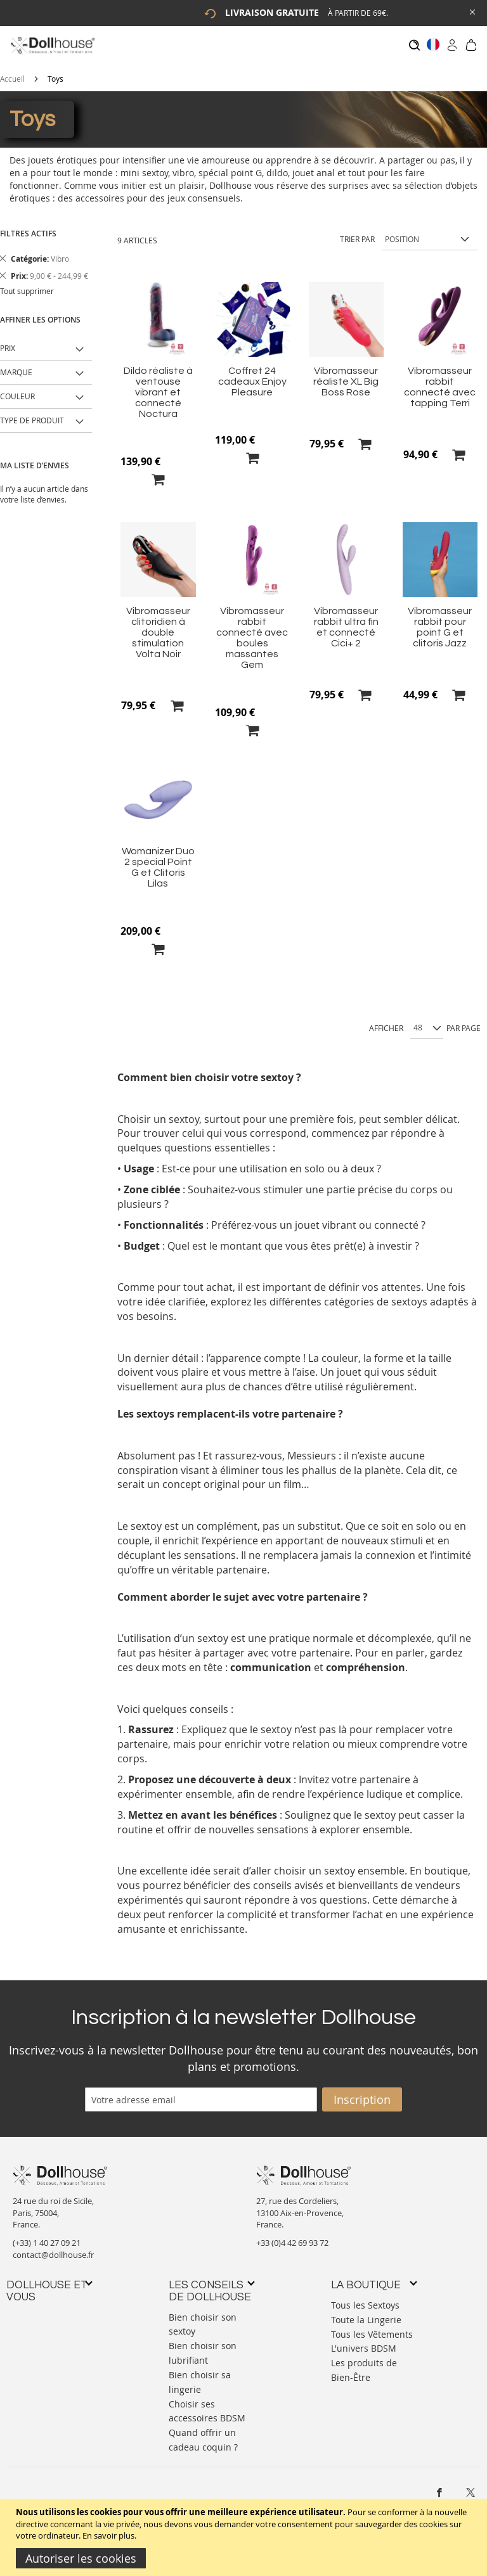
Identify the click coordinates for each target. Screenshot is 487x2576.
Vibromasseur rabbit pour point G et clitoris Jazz (440, 620)
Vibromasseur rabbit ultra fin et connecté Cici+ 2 (346, 620)
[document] (245, 2537)
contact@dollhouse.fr (53, 2248)
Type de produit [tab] (32, 414)
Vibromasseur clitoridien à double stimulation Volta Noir (158, 626)
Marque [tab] (16, 366)
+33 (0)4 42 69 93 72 (292, 2236)
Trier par (357, 232)
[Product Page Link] (157, 347)
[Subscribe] (362, 2093)
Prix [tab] (7, 341)
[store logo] (52, 45)
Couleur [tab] (17, 390)
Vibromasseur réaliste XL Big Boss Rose (346, 375)
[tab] (48, 2285)
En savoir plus (108, 2535)
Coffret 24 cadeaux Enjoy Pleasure (252, 375)
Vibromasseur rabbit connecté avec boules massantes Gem (252, 631)
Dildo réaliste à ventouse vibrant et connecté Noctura (158, 386)
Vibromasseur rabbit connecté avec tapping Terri (440, 380)
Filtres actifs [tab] (28, 227)
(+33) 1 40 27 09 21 (47, 2236)
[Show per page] (426, 1022)
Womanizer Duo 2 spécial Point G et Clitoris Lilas (158, 861)
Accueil (12, 72)
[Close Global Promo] (471, 11)
